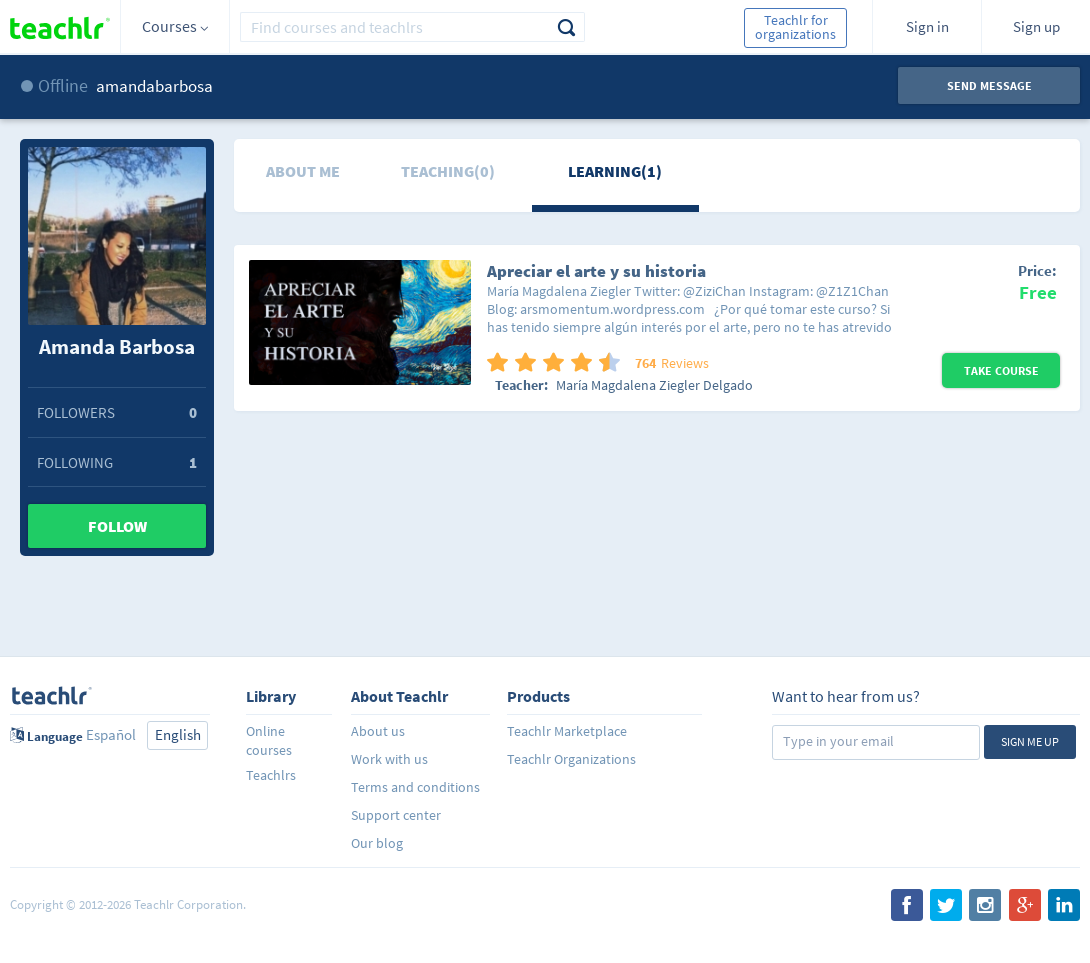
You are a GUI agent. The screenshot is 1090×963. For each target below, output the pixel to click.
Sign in (927, 26)
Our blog (377, 843)
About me (303, 171)
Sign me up (1030, 741)
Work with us (389, 759)
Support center (396, 815)
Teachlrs (271, 775)
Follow (117, 526)
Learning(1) (615, 171)
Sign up (1036, 26)
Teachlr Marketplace (567, 731)
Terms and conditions (415, 787)
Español (111, 734)
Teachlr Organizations (571, 759)
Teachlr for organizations (795, 27)
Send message (989, 85)
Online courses (269, 740)
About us (378, 731)
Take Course (1001, 370)
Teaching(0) (448, 171)
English (178, 734)
